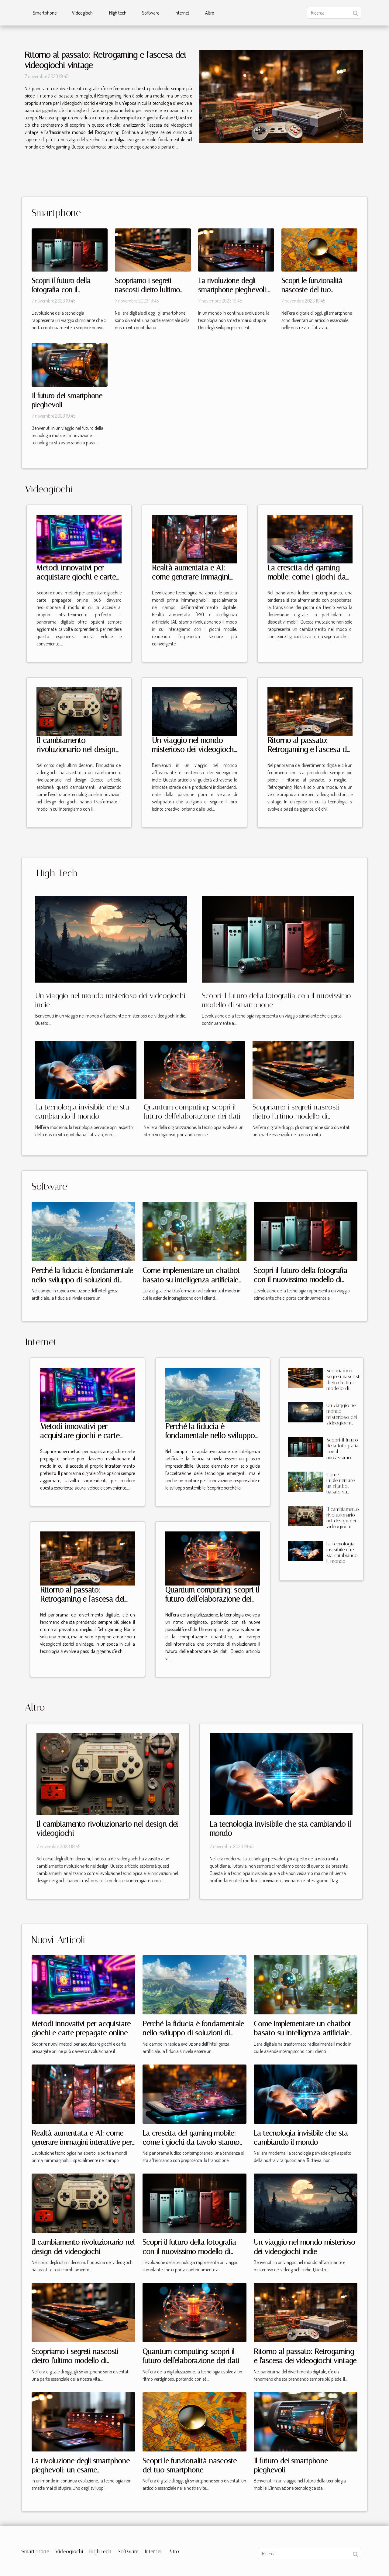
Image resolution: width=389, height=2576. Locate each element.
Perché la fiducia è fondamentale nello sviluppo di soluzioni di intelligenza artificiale (82, 1279)
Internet (182, 13)
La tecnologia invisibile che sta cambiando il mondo (342, 1552)
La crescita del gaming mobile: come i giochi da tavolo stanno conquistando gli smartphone (191, 2142)
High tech (117, 13)
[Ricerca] (334, 13)
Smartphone (45, 13)
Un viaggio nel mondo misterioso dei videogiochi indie (194, 749)
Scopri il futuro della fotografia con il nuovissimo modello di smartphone (300, 1279)
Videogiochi (83, 13)
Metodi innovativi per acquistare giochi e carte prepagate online (76, 576)
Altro (209, 13)
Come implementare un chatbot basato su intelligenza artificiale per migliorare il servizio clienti (191, 1279)
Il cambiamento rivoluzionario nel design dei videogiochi (75, 749)
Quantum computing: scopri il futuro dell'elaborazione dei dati (212, 1599)
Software (150, 13)
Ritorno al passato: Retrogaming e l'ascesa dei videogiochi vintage (309, 749)
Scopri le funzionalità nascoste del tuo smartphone (312, 290)
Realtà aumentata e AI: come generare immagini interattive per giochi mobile (191, 581)
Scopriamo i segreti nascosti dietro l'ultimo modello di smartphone (149, 290)
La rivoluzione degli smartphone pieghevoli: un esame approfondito (233, 290)
